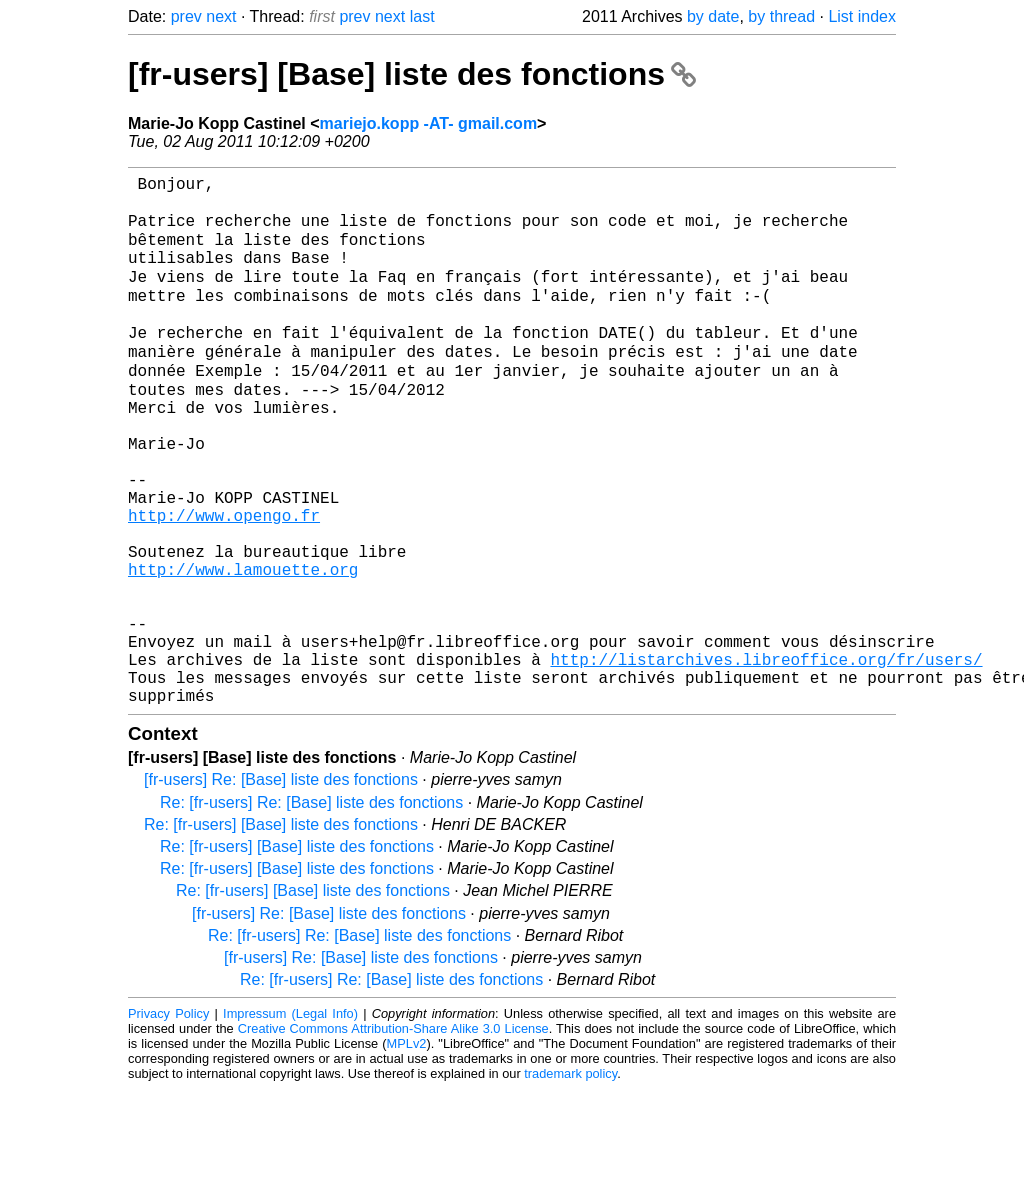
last (422, 16)
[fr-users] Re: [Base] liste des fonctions (281, 887)
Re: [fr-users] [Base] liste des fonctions (281, 932)
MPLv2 (407, 1151)
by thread (781, 16)
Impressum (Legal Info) (290, 1121)
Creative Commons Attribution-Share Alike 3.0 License (393, 1136)
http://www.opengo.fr (224, 583)
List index (862, 16)
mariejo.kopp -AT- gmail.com (429, 123)
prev (186, 16)
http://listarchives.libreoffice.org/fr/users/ (766, 759)
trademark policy (570, 1181)
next (221, 16)
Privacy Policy (168, 1121)
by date (713, 16)
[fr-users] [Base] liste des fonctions (412, 74)
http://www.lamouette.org (243, 649)
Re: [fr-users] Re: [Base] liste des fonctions (311, 910)
